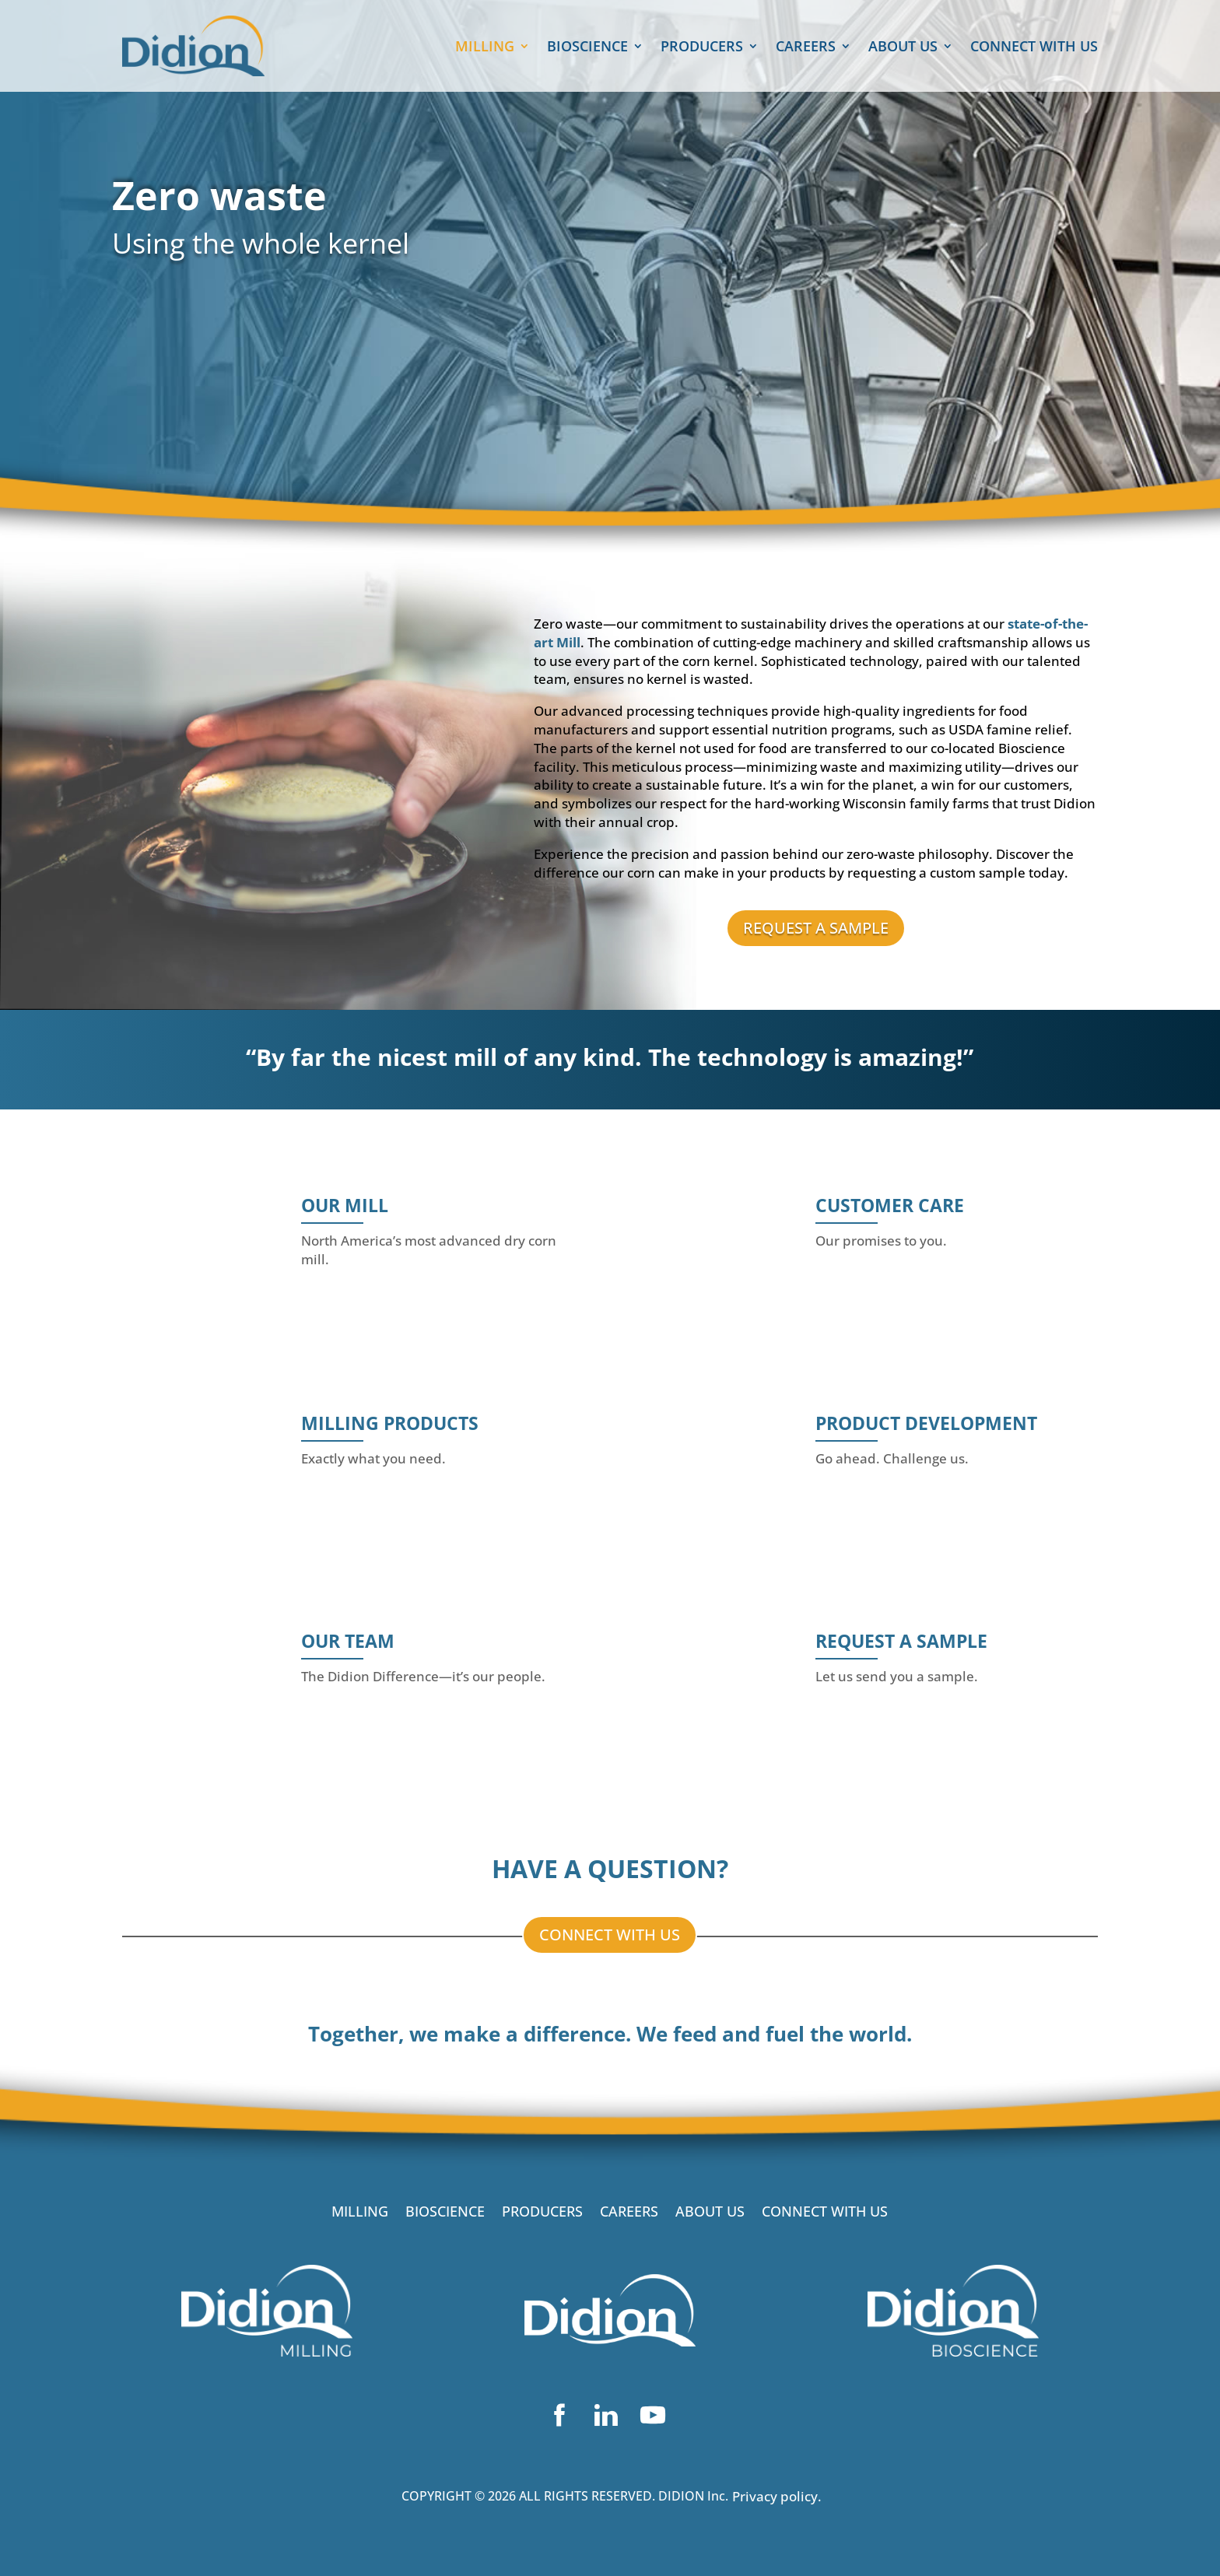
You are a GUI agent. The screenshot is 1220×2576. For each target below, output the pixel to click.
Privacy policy (775, 2496)
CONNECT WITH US (1034, 47)
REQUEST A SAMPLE (816, 927)
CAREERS (806, 47)
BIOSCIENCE (587, 47)
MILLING (484, 47)
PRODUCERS (702, 47)
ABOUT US (903, 47)
